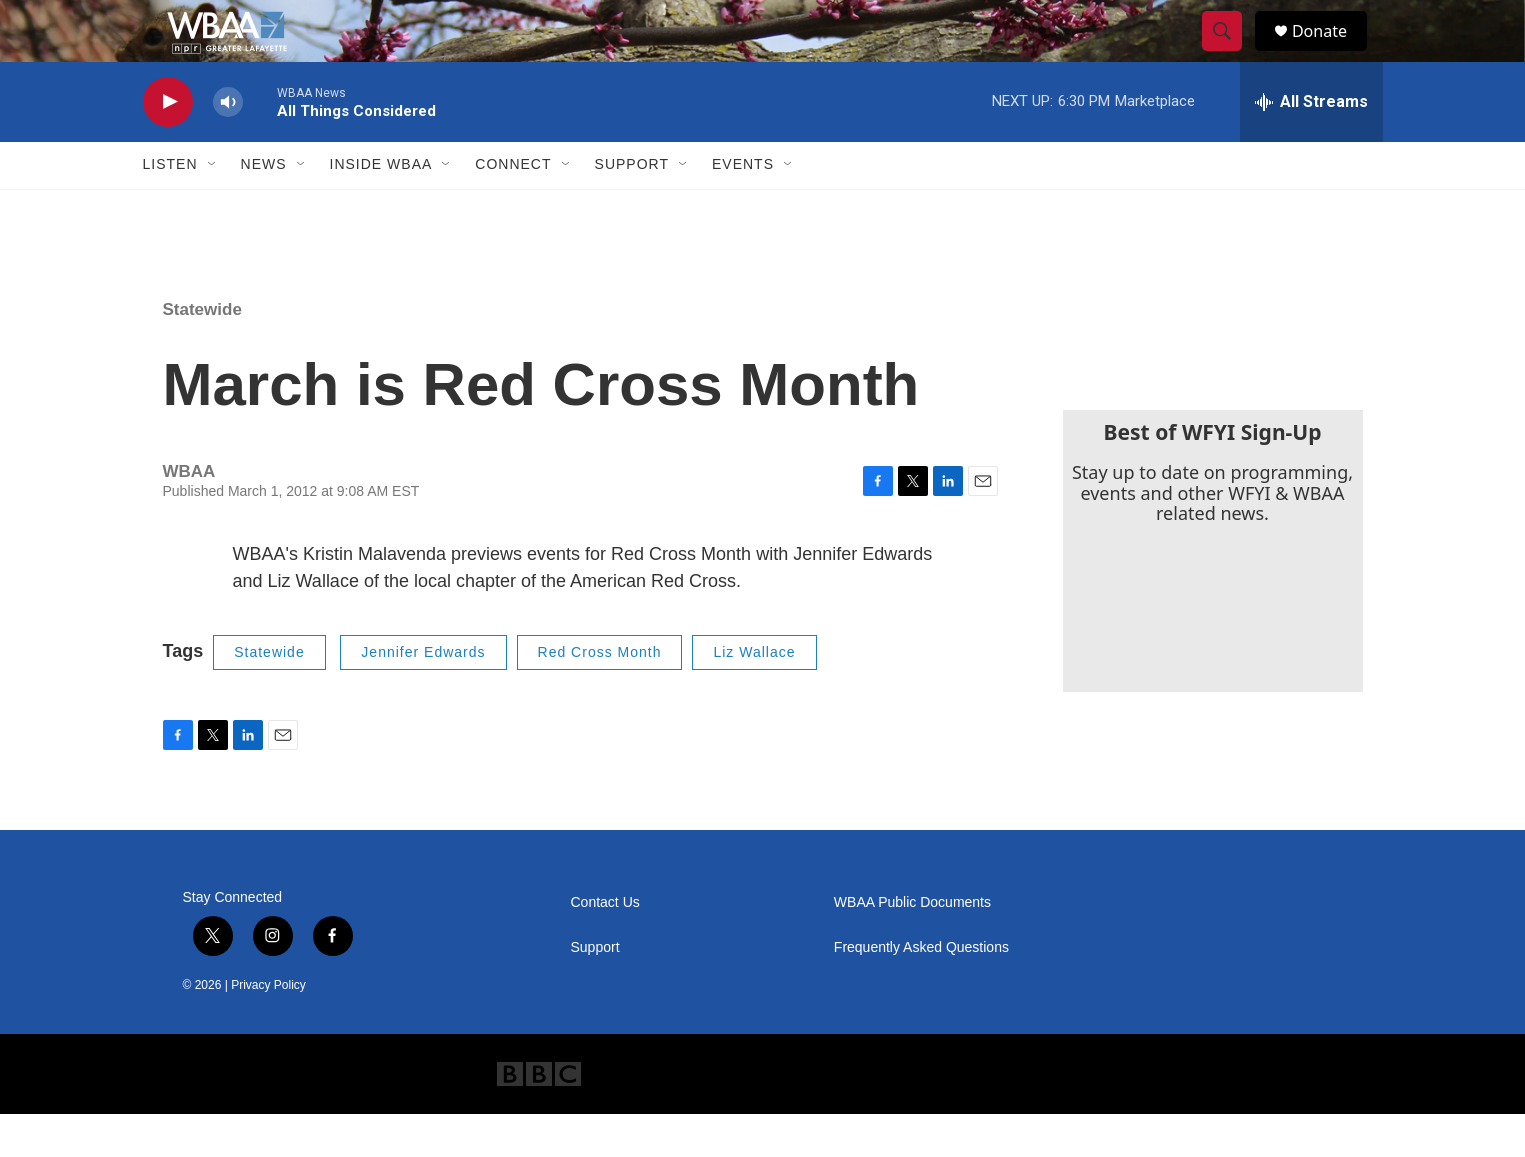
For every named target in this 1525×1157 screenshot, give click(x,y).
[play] (168, 145)
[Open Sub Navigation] (213, 208)
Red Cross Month (600, 695)
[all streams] (1311, 145)
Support (632, 208)
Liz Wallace (754, 695)
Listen (170, 208)
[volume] (228, 145)
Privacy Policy (268, 1028)
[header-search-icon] (1231, 53)
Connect (513, 208)
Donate (1332, 52)
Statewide (202, 352)
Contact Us (605, 945)
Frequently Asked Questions (921, 990)
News (264, 208)
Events (743, 208)
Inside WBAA (381, 208)
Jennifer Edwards (423, 695)
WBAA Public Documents (912, 945)
